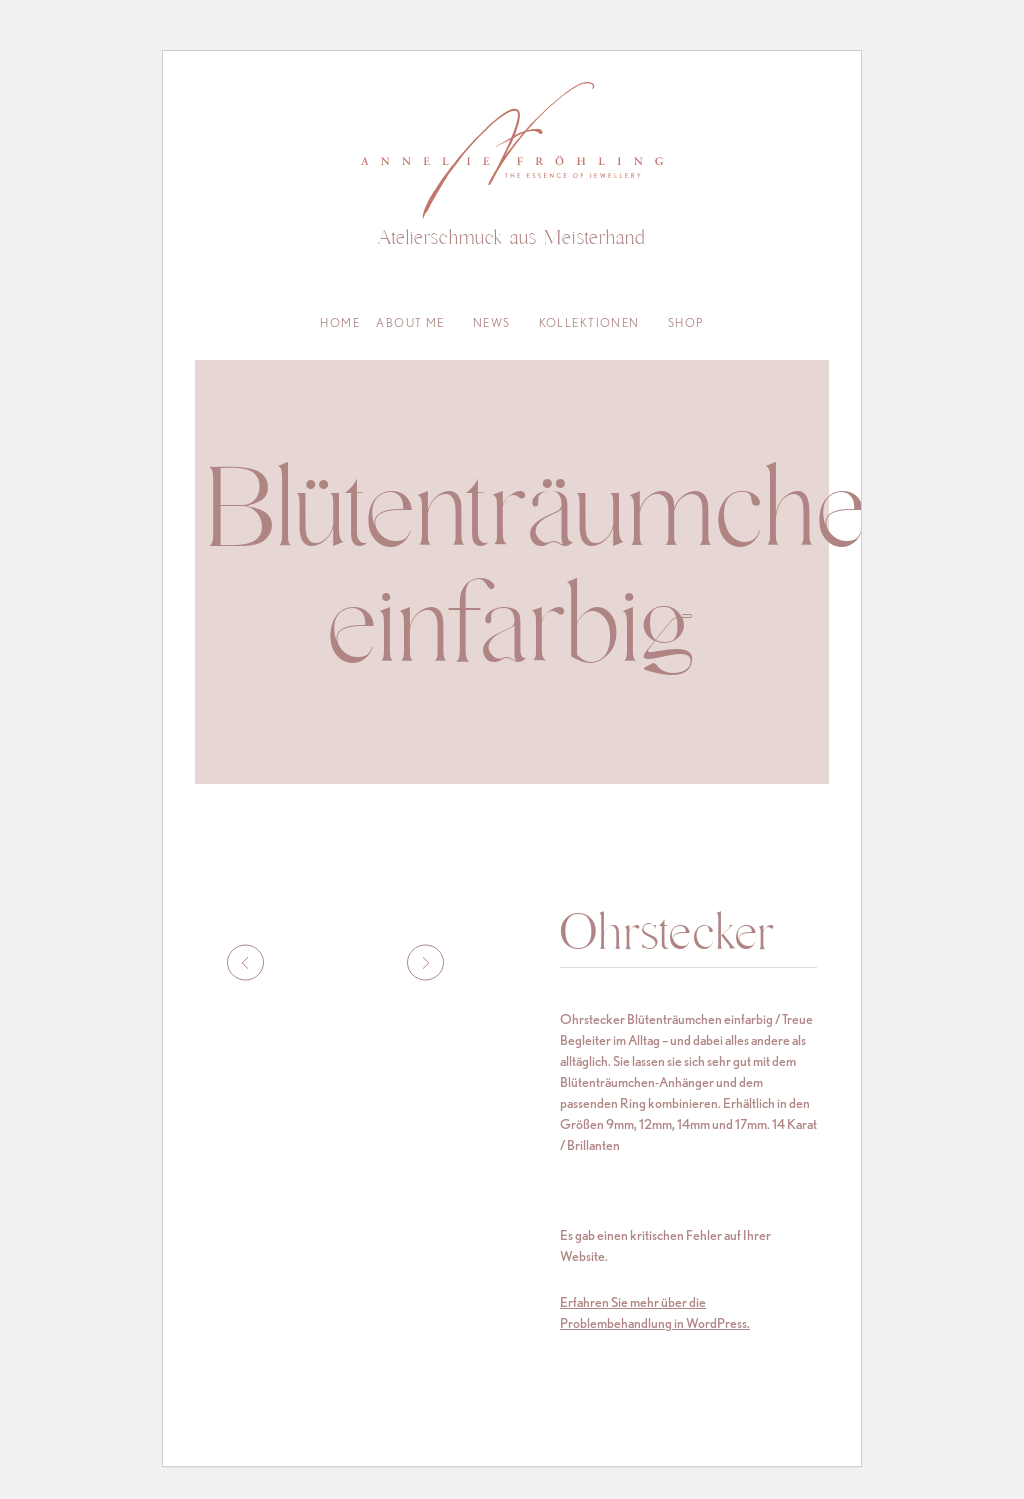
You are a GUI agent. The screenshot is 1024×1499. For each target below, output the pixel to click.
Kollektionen (589, 322)
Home (340, 322)
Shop (686, 322)
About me (410, 322)
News (492, 322)
